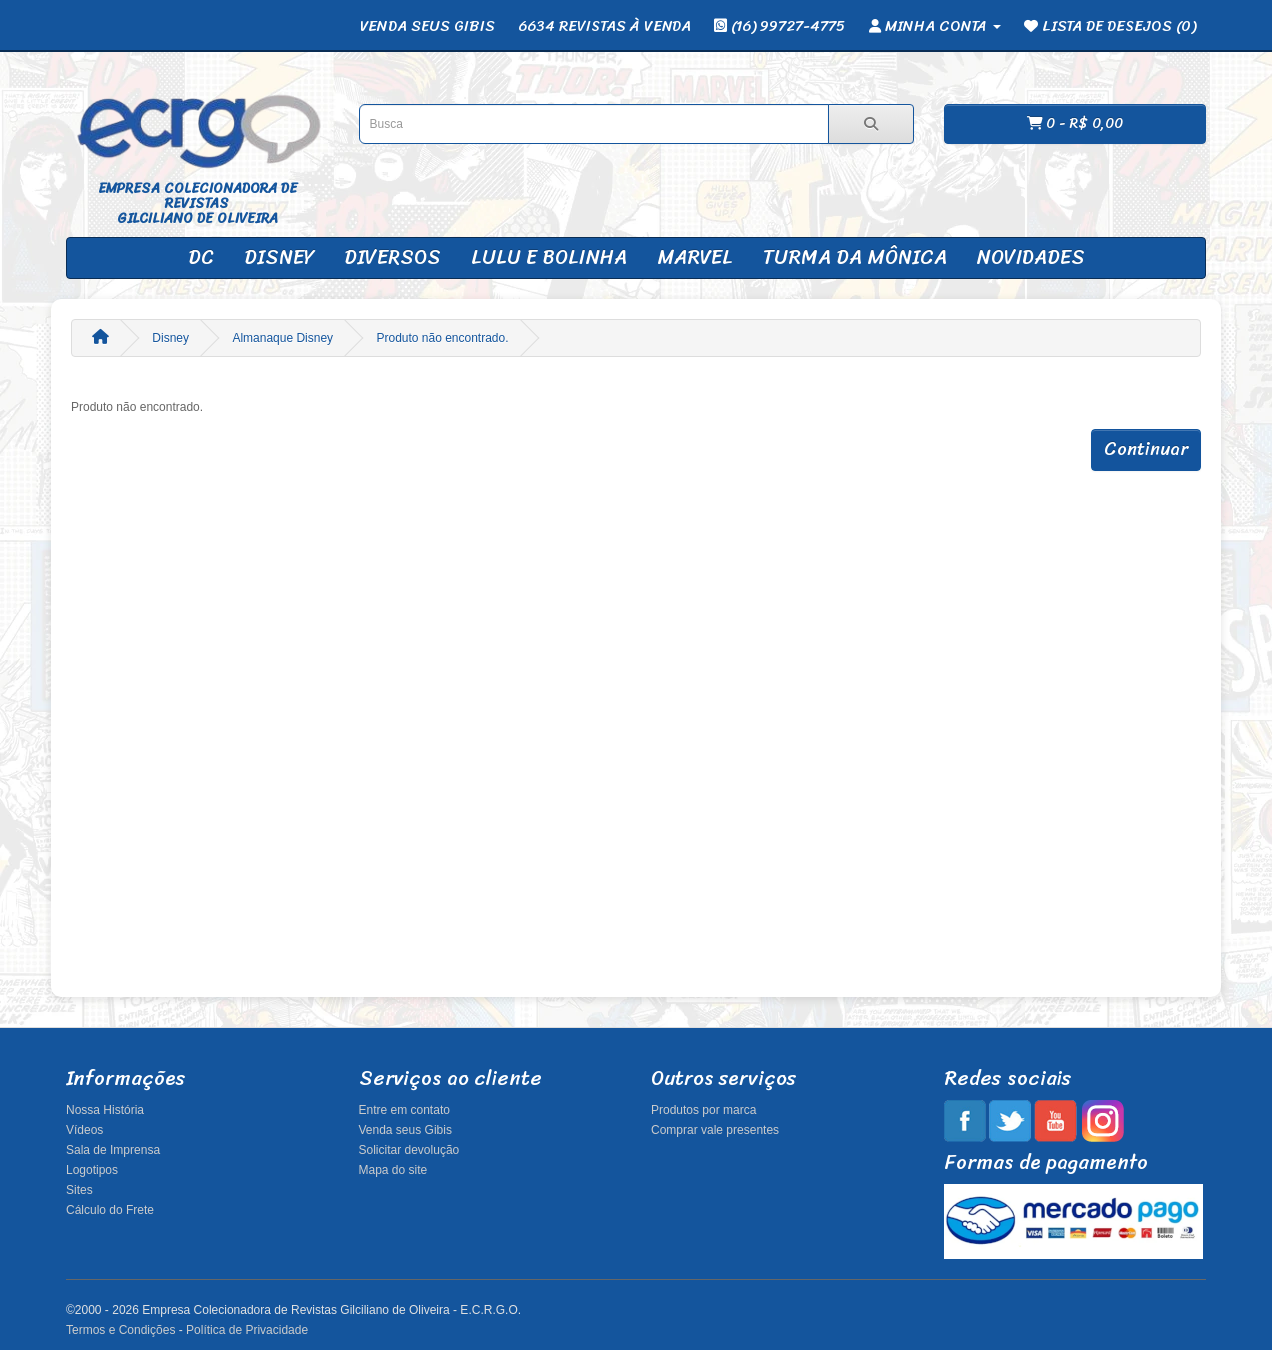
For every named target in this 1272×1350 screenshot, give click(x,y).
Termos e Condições (120, 1330)
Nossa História (105, 1110)
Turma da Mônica (855, 257)
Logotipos (92, 1170)
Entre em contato (404, 1110)
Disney (279, 257)
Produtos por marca (703, 1110)
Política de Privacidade (247, 1330)
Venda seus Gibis (405, 1130)
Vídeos (84, 1130)
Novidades (1031, 257)
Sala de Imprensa (113, 1150)
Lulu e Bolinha (549, 257)
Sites (79, 1190)
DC (201, 257)
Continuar (1146, 449)
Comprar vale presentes (715, 1130)
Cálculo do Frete (110, 1210)
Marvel (695, 257)
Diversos (392, 257)
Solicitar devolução (409, 1150)
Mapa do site (393, 1170)
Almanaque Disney (282, 338)
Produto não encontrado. (442, 338)
